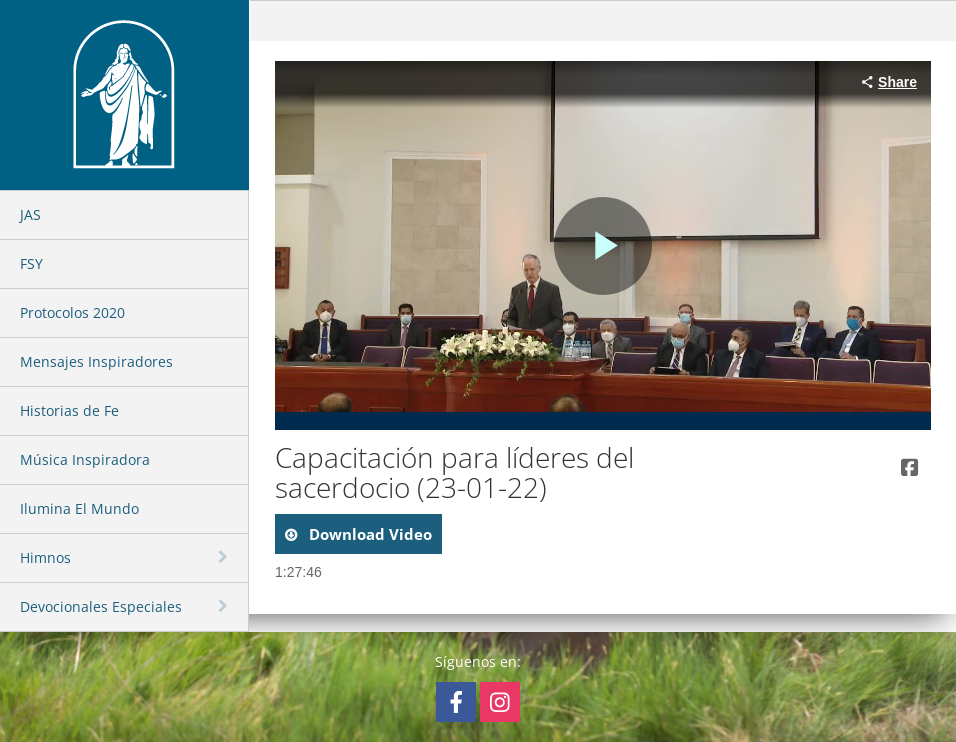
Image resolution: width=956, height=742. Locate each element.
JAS (30, 214)
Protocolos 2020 (72, 312)
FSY (31, 263)
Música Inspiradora (85, 459)
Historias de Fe (69, 410)
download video (368, 534)
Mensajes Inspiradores (96, 361)
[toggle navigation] (225, 557)
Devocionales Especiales (101, 606)
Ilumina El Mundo (79, 508)
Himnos (45, 557)
